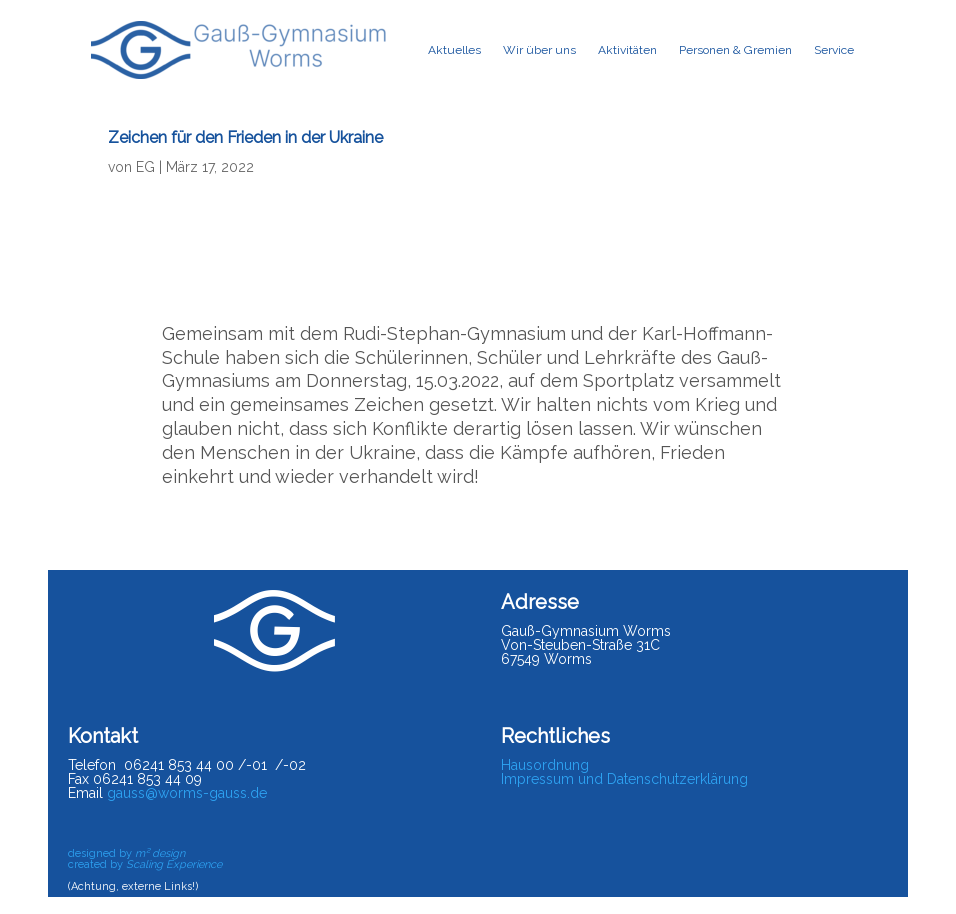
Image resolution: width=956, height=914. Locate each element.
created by (145, 864)
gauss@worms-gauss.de (187, 793)
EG (145, 167)
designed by (126, 853)
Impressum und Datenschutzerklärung (624, 779)
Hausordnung (545, 765)
